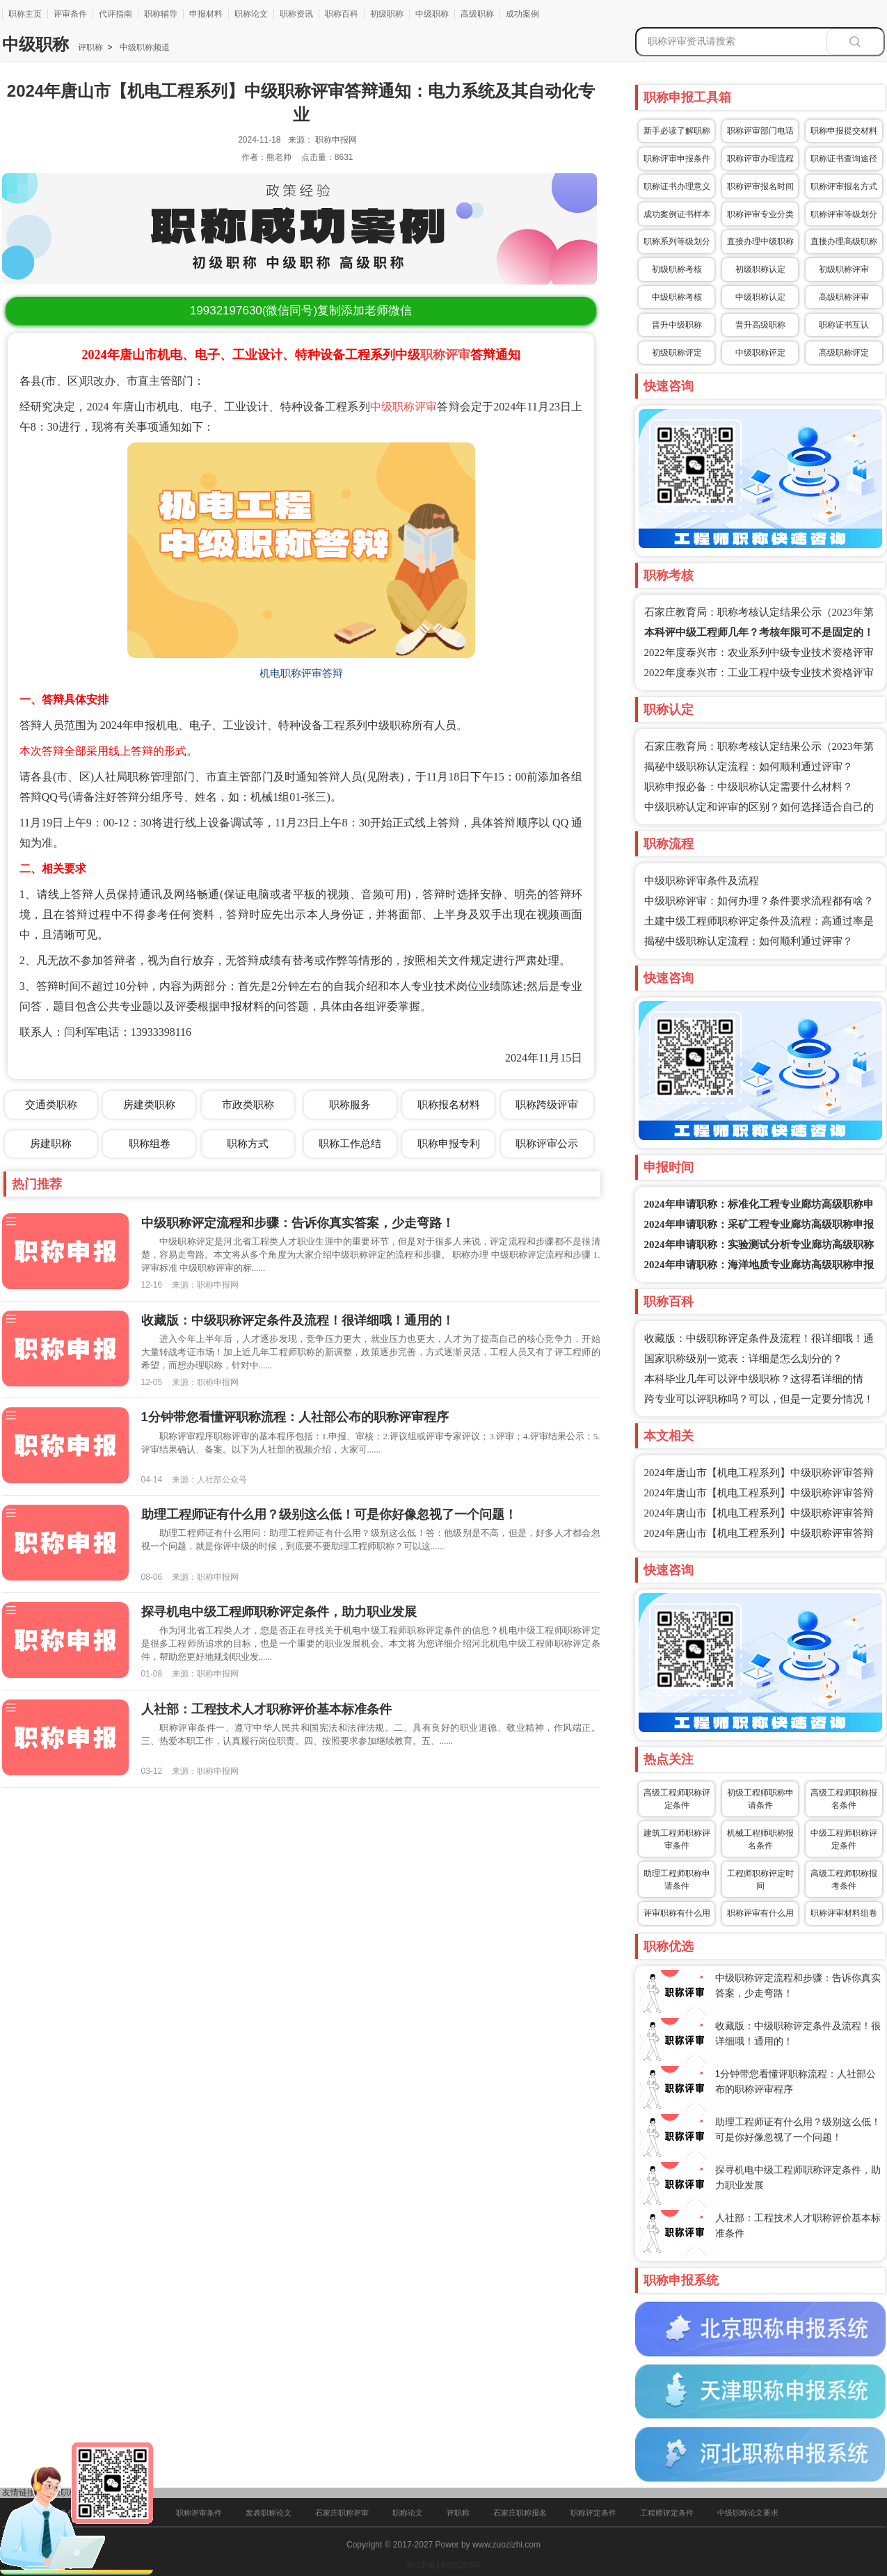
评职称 (90, 47)
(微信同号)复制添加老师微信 (301, 310)
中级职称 (432, 14)
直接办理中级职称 (760, 241)
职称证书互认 (844, 325)
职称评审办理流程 (760, 158)
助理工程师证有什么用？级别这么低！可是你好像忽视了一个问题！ (329, 1514)
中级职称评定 (760, 353)
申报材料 (206, 14)
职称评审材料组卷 (843, 1913)
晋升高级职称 (760, 325)
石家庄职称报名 (520, 2513)
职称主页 (25, 14)
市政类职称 (248, 1104)
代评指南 (115, 14)
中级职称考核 (677, 297)
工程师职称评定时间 (760, 1880)
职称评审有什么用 (760, 1913)
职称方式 (248, 1143)
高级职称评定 (844, 353)
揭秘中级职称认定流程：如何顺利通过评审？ (748, 766)
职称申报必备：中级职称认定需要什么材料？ (748, 786)
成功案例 (522, 14)
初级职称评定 (677, 353)
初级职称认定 (760, 269)
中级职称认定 (760, 297)
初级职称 (386, 14)
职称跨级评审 (547, 1104)
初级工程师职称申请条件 (760, 1799)
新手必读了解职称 (677, 131)
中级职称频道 (143, 47)
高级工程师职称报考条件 (843, 1880)
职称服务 (350, 1104)
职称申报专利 (448, 1143)
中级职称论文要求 (747, 2513)
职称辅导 (160, 14)
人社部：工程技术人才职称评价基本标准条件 (266, 1709)
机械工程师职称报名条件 (760, 1839)
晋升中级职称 (677, 325)
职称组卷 (149, 1143)
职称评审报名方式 (843, 186)
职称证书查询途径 (843, 158)
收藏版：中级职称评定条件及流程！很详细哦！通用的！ (297, 1320)
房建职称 (51, 1143)
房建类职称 (149, 1104)
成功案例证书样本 (677, 214)
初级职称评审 (844, 269)
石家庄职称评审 (342, 2513)
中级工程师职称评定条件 (843, 1839)
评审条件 (70, 14)
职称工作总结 (350, 1143)
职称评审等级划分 (843, 214)
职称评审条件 (199, 2513)
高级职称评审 (844, 297)
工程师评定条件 (667, 2513)
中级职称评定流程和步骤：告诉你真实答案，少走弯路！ (297, 1223)
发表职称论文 (268, 2513)
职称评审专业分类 (760, 214)
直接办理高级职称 (843, 241)
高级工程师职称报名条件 (843, 1799)
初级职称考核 (677, 269)
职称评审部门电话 (760, 131)
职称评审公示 (547, 1143)
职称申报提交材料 (843, 131)
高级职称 (477, 14)
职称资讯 (296, 14)
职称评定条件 (593, 2513)
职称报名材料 (448, 1104)
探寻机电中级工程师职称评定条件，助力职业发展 (279, 1612)
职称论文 (251, 14)
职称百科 (341, 14)
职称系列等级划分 (677, 241)
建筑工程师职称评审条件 (677, 1839)
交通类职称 (51, 1104)
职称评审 (445, 355)
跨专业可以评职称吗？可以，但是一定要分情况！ (759, 1399)
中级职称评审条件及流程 (701, 880)
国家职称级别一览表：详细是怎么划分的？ (743, 1358)
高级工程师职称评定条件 (677, 1799)
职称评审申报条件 (677, 158)
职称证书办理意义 (677, 186)
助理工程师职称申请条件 (677, 1880)
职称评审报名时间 (760, 186)
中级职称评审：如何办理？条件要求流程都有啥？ (759, 900)
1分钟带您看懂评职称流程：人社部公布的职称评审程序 (295, 1417)
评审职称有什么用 (677, 1913)
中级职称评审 (404, 407)
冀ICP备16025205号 (443, 2565)
